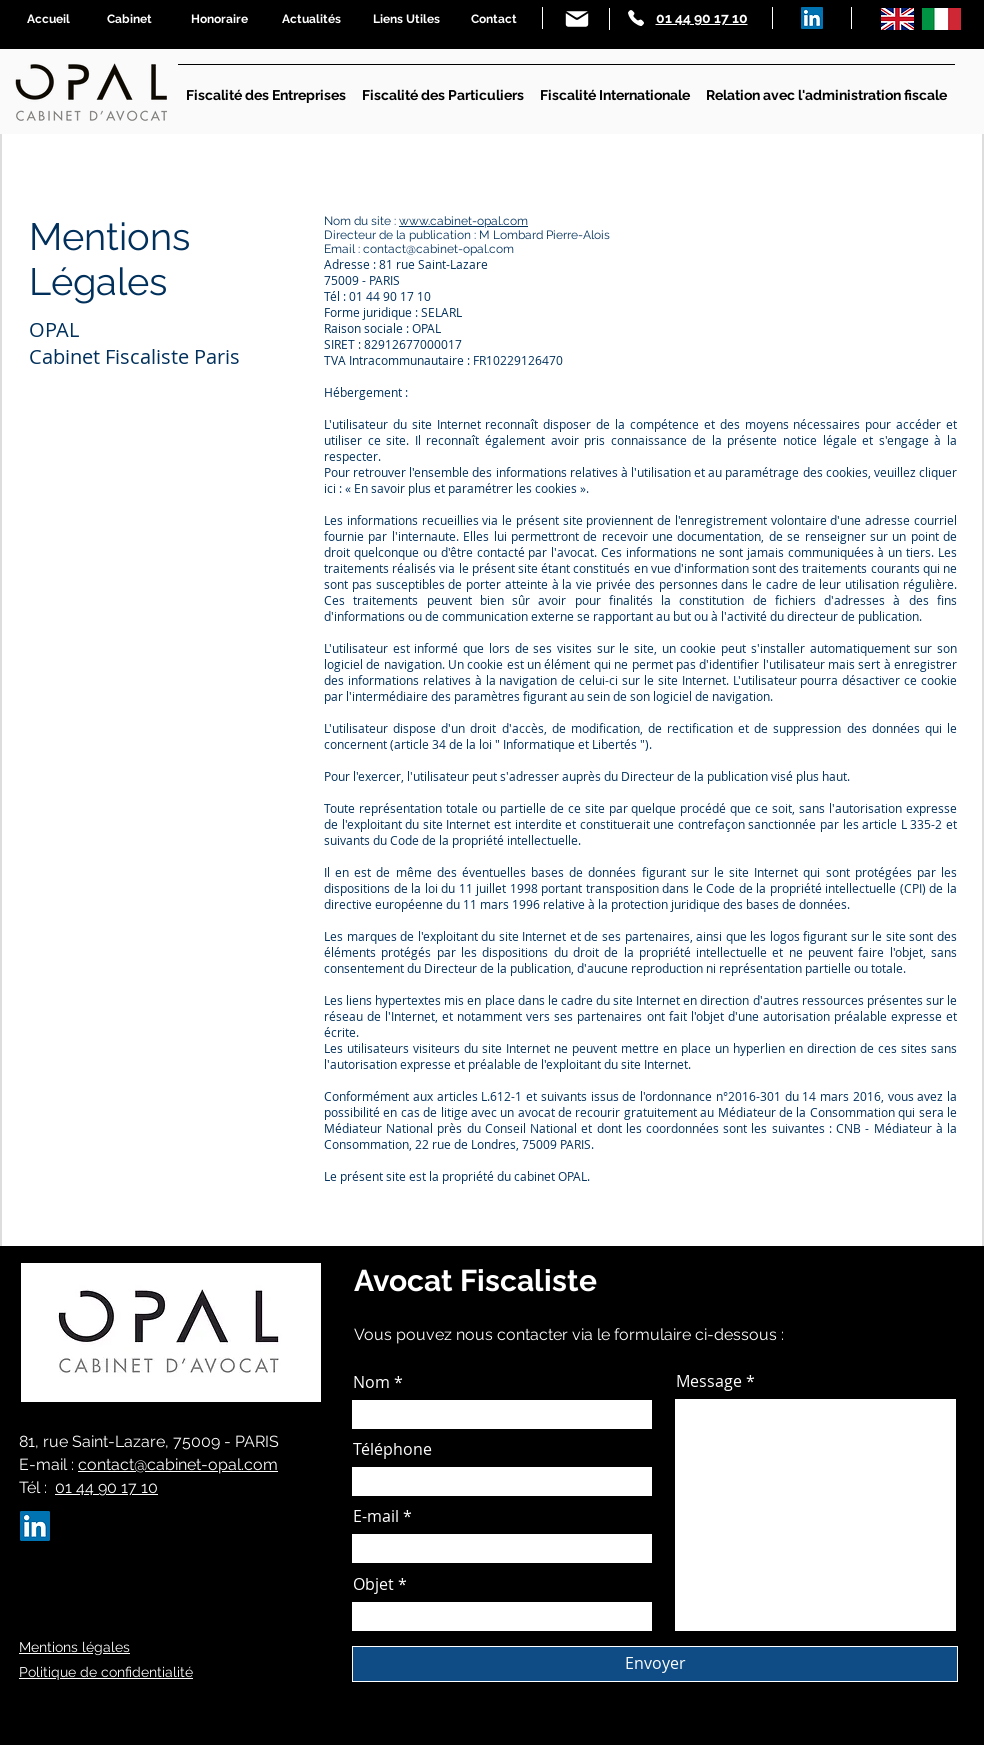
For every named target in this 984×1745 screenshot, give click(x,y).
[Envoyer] (655, 1664)
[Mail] (577, 19)
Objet (373, 1584)
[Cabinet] (129, 19)
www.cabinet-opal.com (463, 221)
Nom (371, 1382)
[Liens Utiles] (406, 19)
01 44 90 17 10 (106, 1487)
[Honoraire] (219, 19)
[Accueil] (48, 19)
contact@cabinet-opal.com (178, 1464)
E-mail (376, 1516)
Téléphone (392, 1449)
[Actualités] (311, 19)
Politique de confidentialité (106, 1672)
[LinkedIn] (812, 18)
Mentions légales (74, 1647)
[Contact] (493, 19)
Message (709, 1381)
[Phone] (635, 18)
